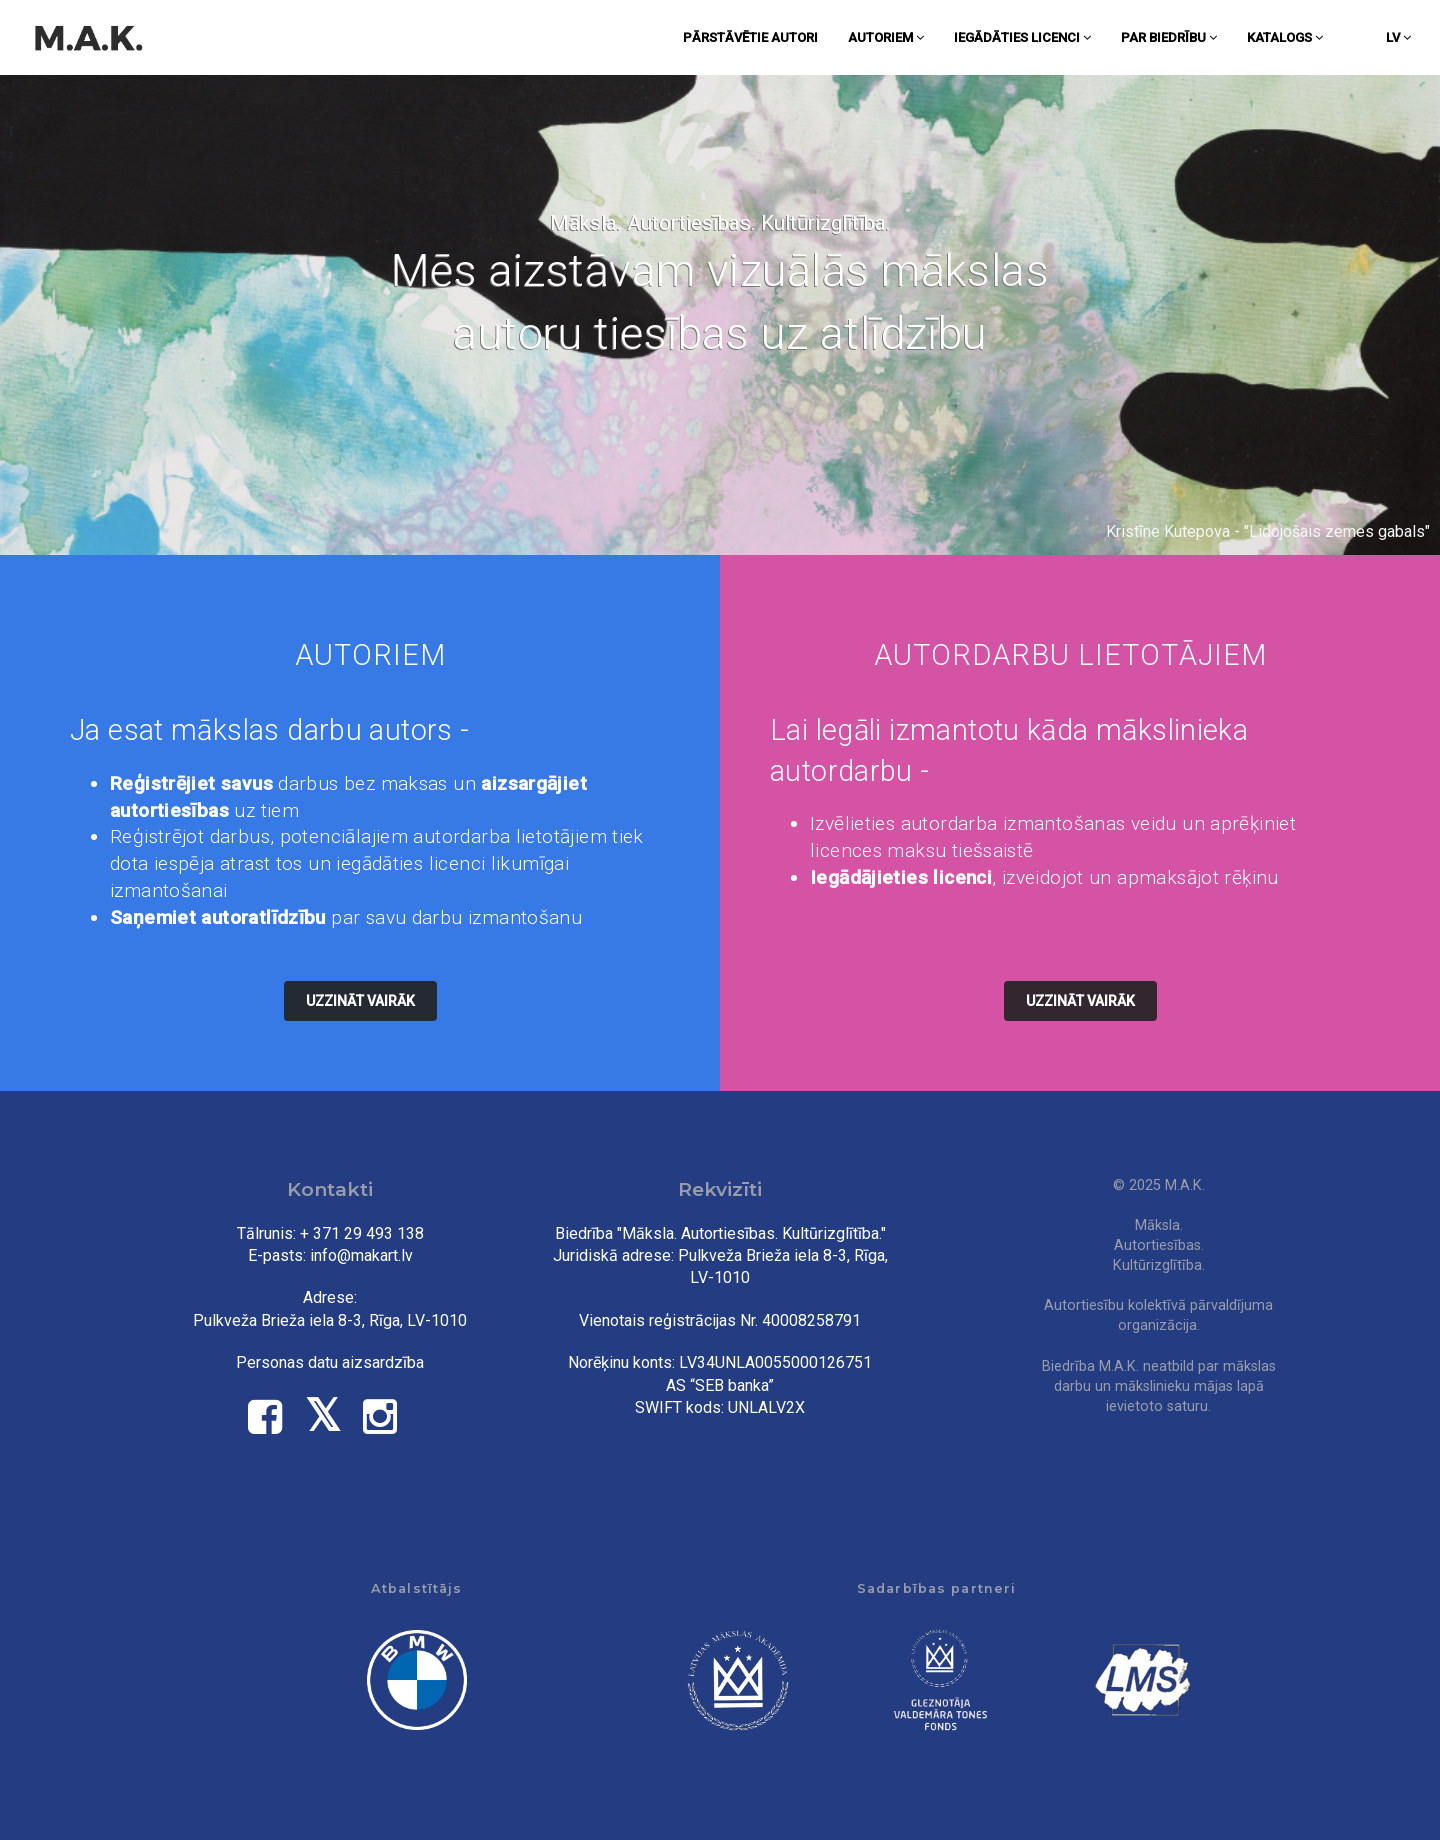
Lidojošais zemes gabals (1337, 531)
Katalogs (1285, 37)
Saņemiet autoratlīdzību (218, 917)
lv (1398, 37)
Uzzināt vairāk (360, 1001)
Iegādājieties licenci (901, 877)
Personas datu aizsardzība (330, 1362)
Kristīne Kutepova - (1175, 531)
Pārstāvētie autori (750, 37)
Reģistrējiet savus (191, 783)
